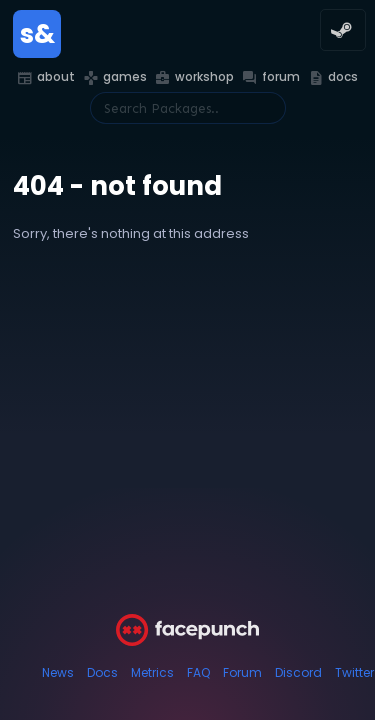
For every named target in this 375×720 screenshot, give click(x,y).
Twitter (354, 672)
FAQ (198, 672)
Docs (102, 672)
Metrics (152, 672)
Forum (242, 672)
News (58, 672)
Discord (298, 672)
